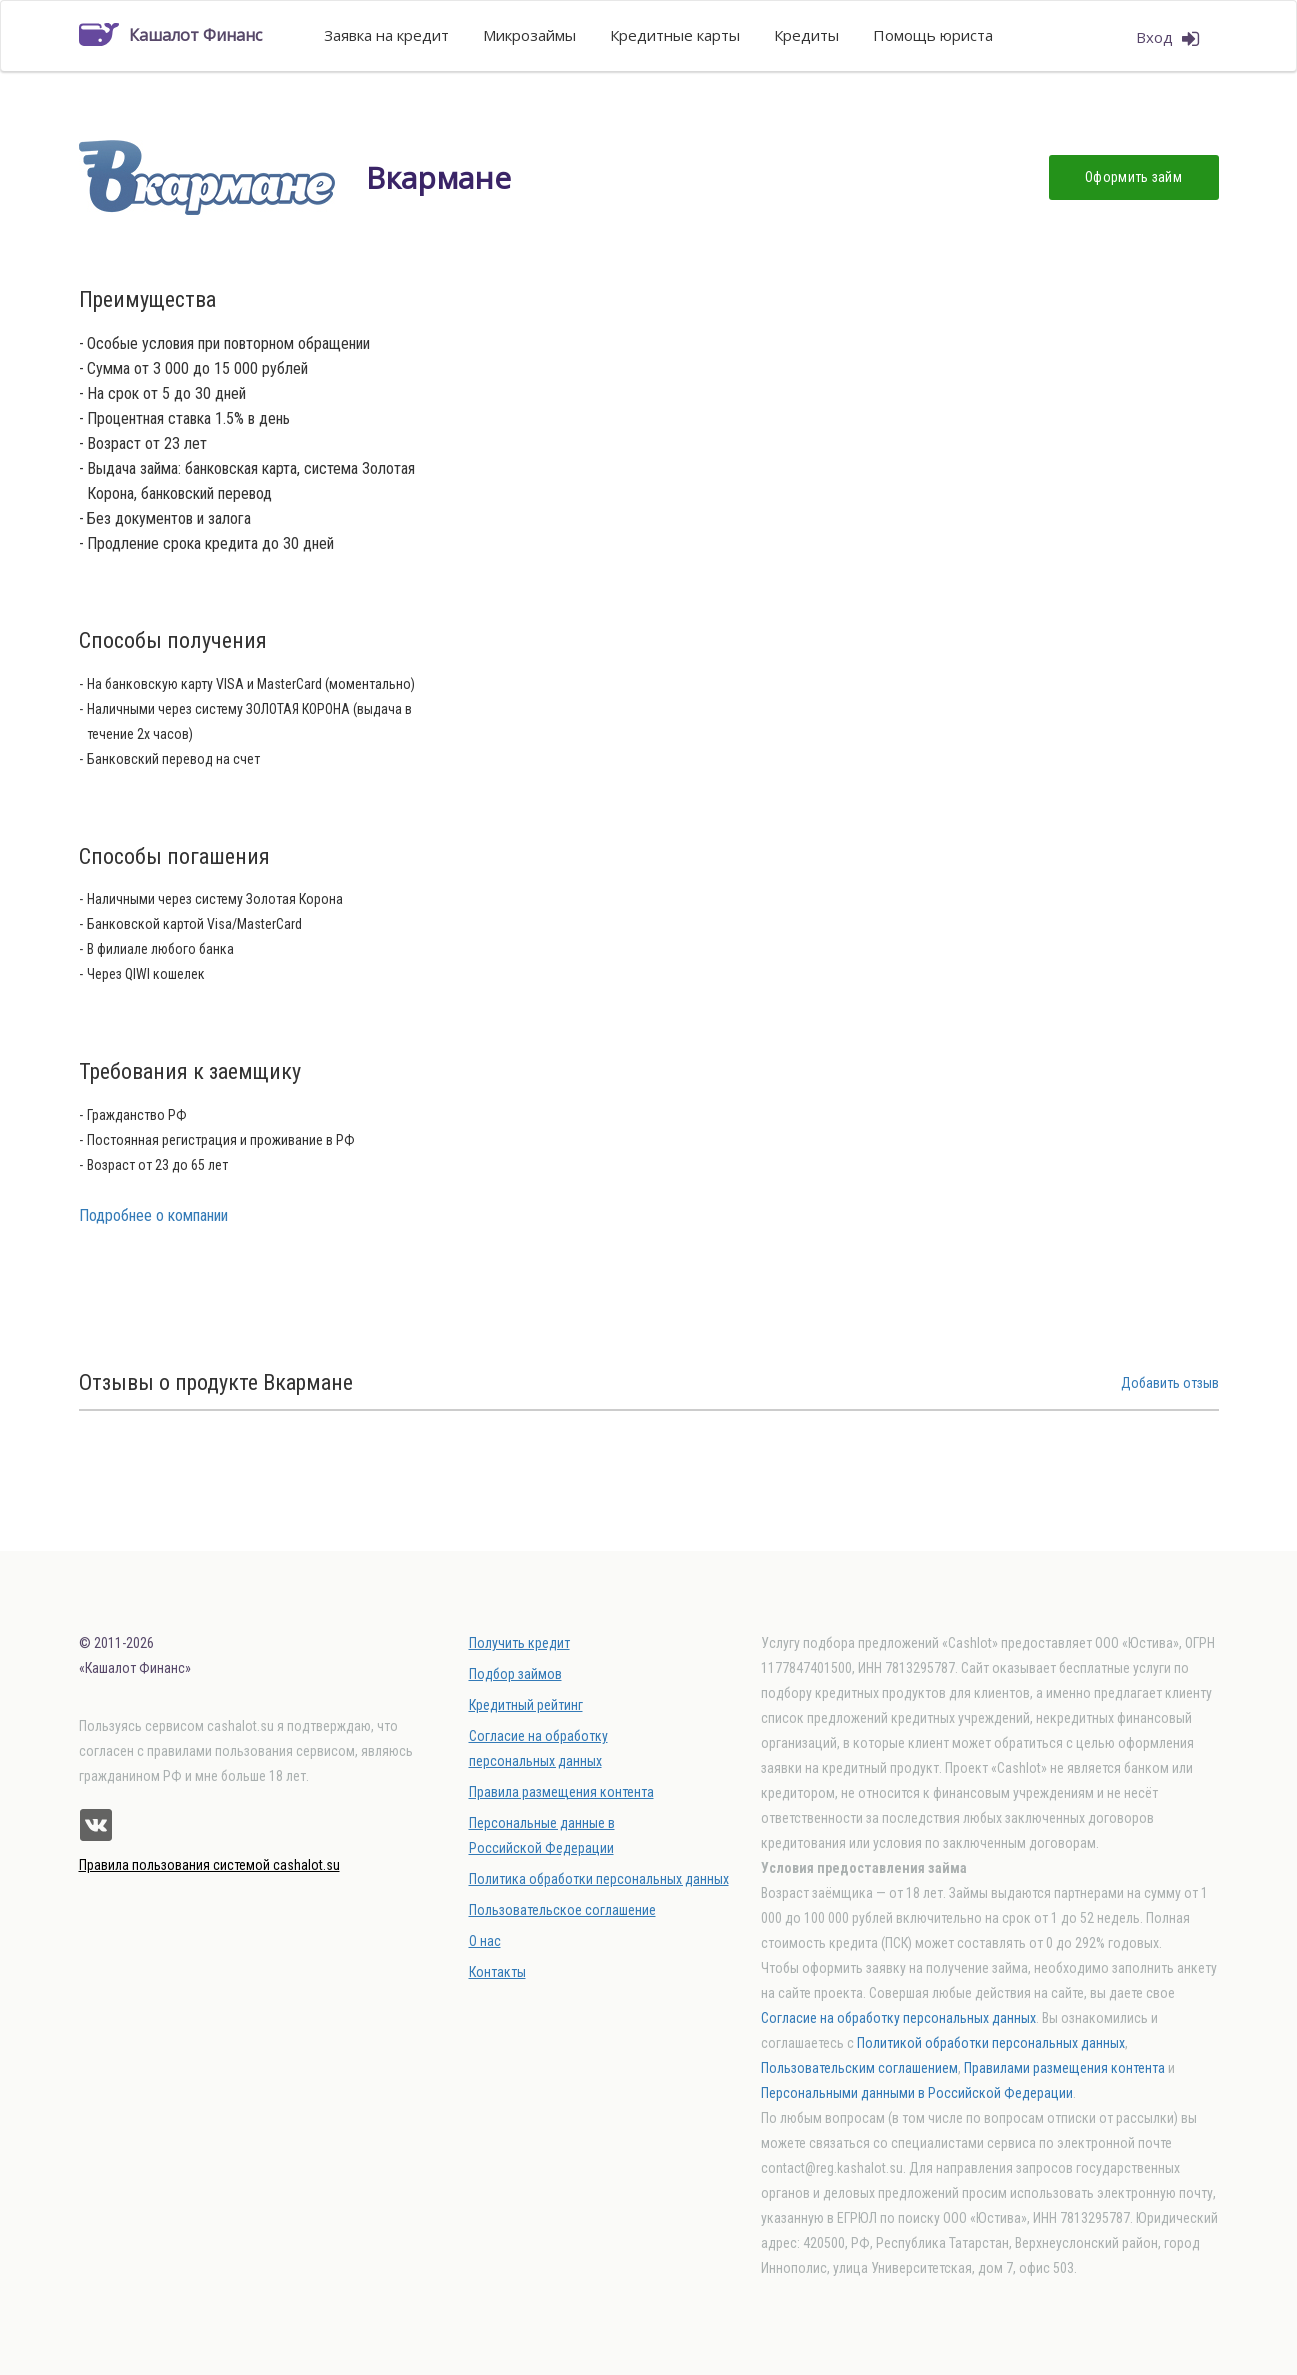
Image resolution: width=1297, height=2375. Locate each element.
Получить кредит (519, 1643)
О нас (485, 1941)
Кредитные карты (675, 35)
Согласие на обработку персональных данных (898, 2018)
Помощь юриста (933, 35)
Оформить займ (1133, 177)
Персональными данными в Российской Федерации (917, 2093)
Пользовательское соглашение (562, 1910)
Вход (1167, 38)
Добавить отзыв (1170, 1383)
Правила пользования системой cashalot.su (209, 1865)
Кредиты (806, 35)
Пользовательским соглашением (859, 2068)
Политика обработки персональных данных (599, 1879)
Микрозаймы (529, 35)
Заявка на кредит (386, 35)
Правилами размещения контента (1064, 2068)
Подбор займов (515, 1674)
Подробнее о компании (153, 1215)
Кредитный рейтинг (526, 1705)
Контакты (497, 1972)
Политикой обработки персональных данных (991, 2043)
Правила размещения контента (561, 1792)
